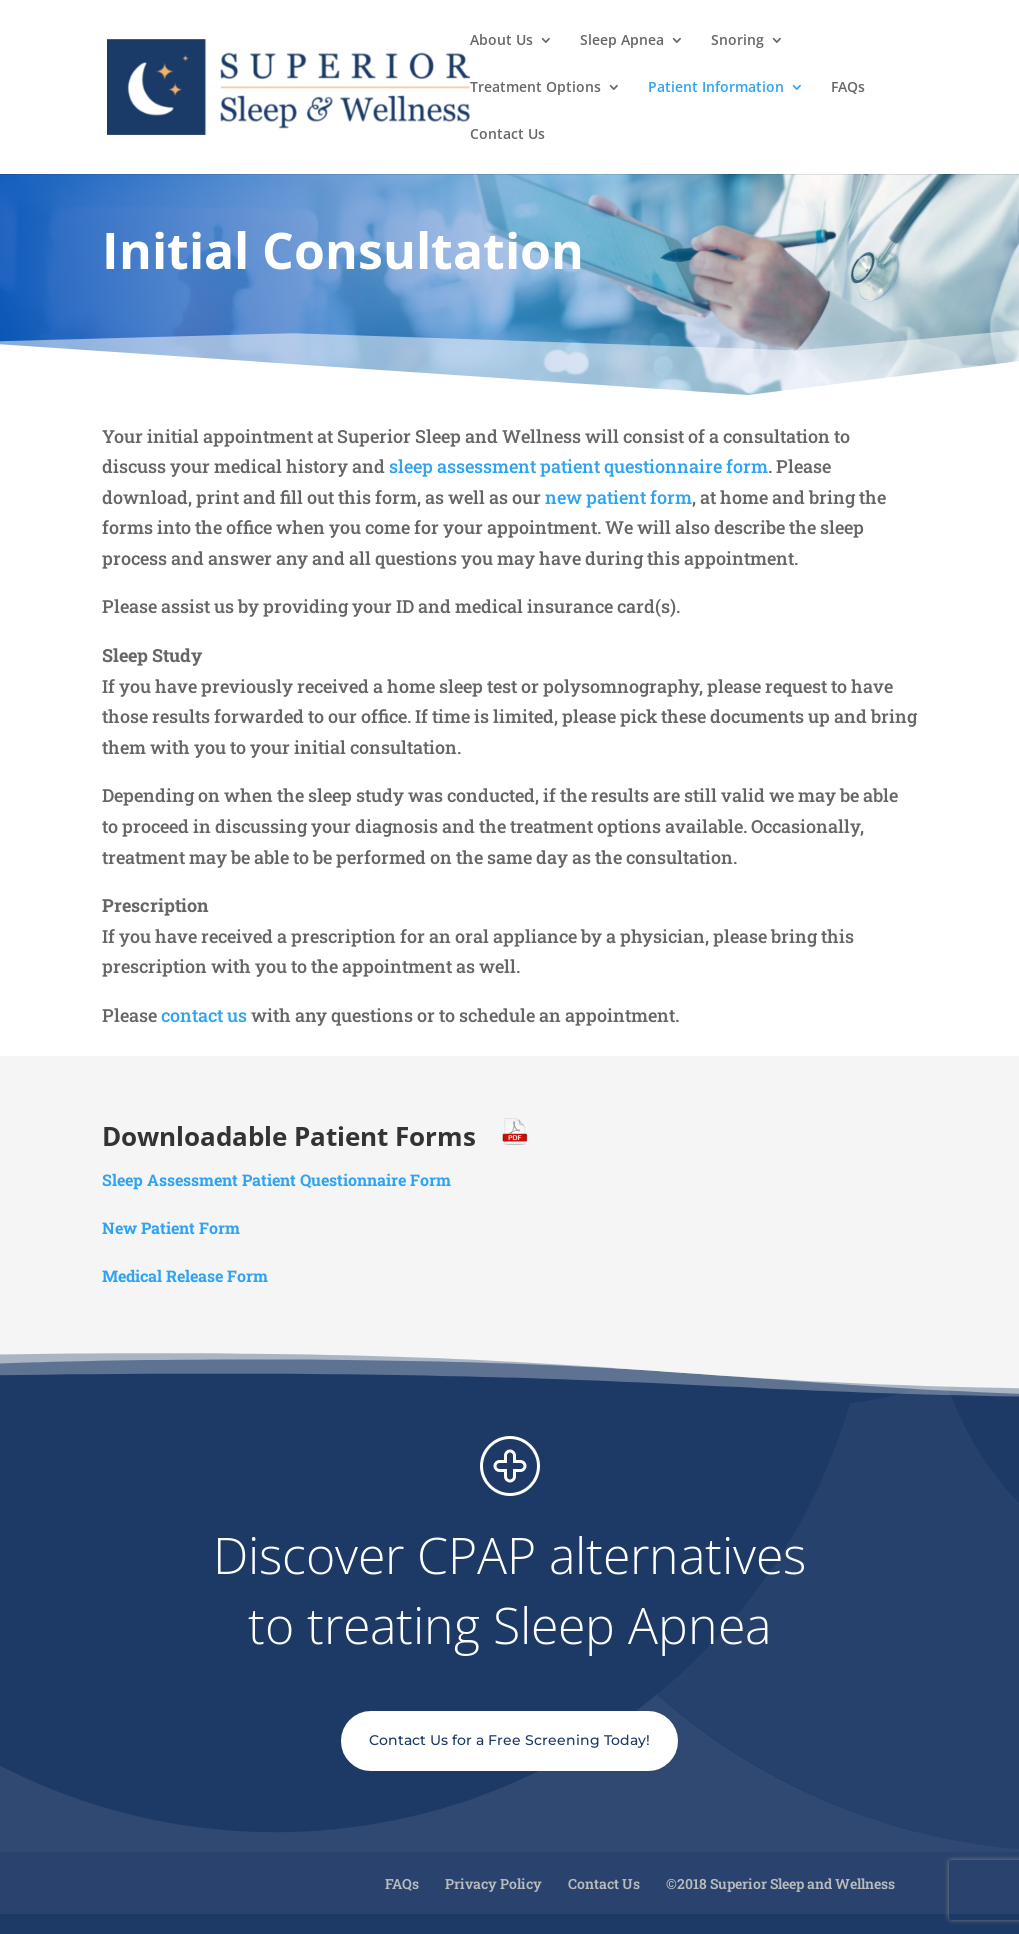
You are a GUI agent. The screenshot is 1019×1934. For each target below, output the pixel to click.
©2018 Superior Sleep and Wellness (780, 1883)
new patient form (618, 497)
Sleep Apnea (622, 41)
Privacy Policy (493, 1883)
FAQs (848, 88)
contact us (206, 1015)
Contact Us (507, 135)
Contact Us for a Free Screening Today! (509, 1740)
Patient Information (716, 88)
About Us (501, 41)
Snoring (737, 41)
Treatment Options (535, 88)
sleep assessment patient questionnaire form (578, 466)
